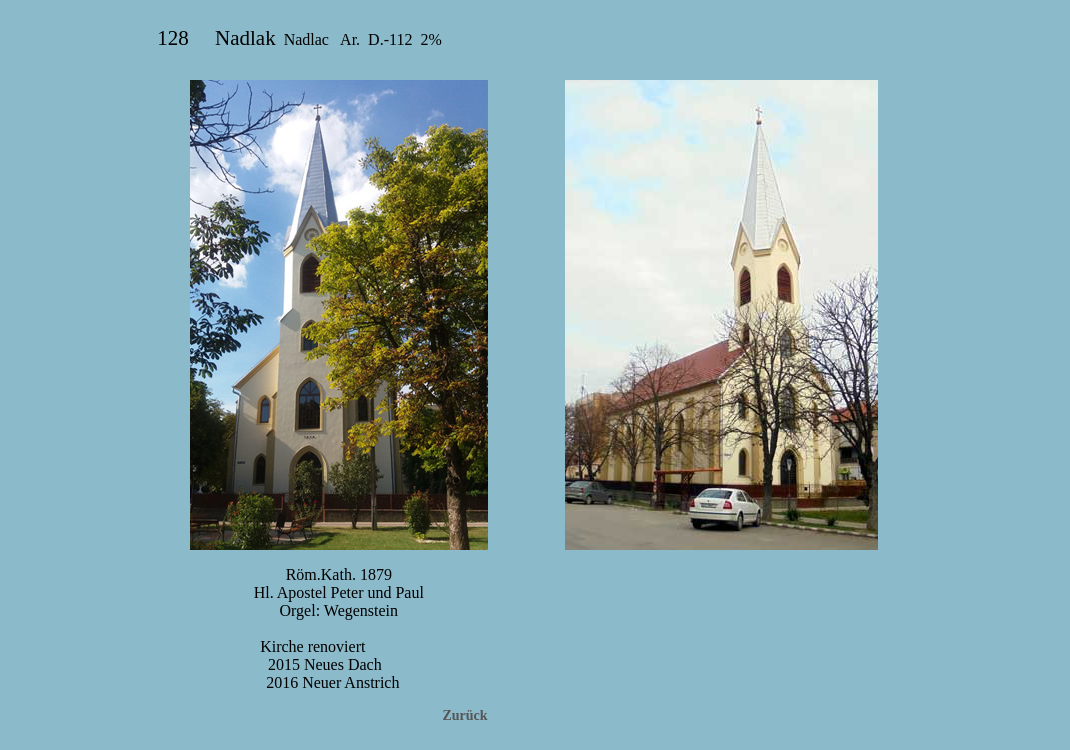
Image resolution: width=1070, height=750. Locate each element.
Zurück (464, 715)
